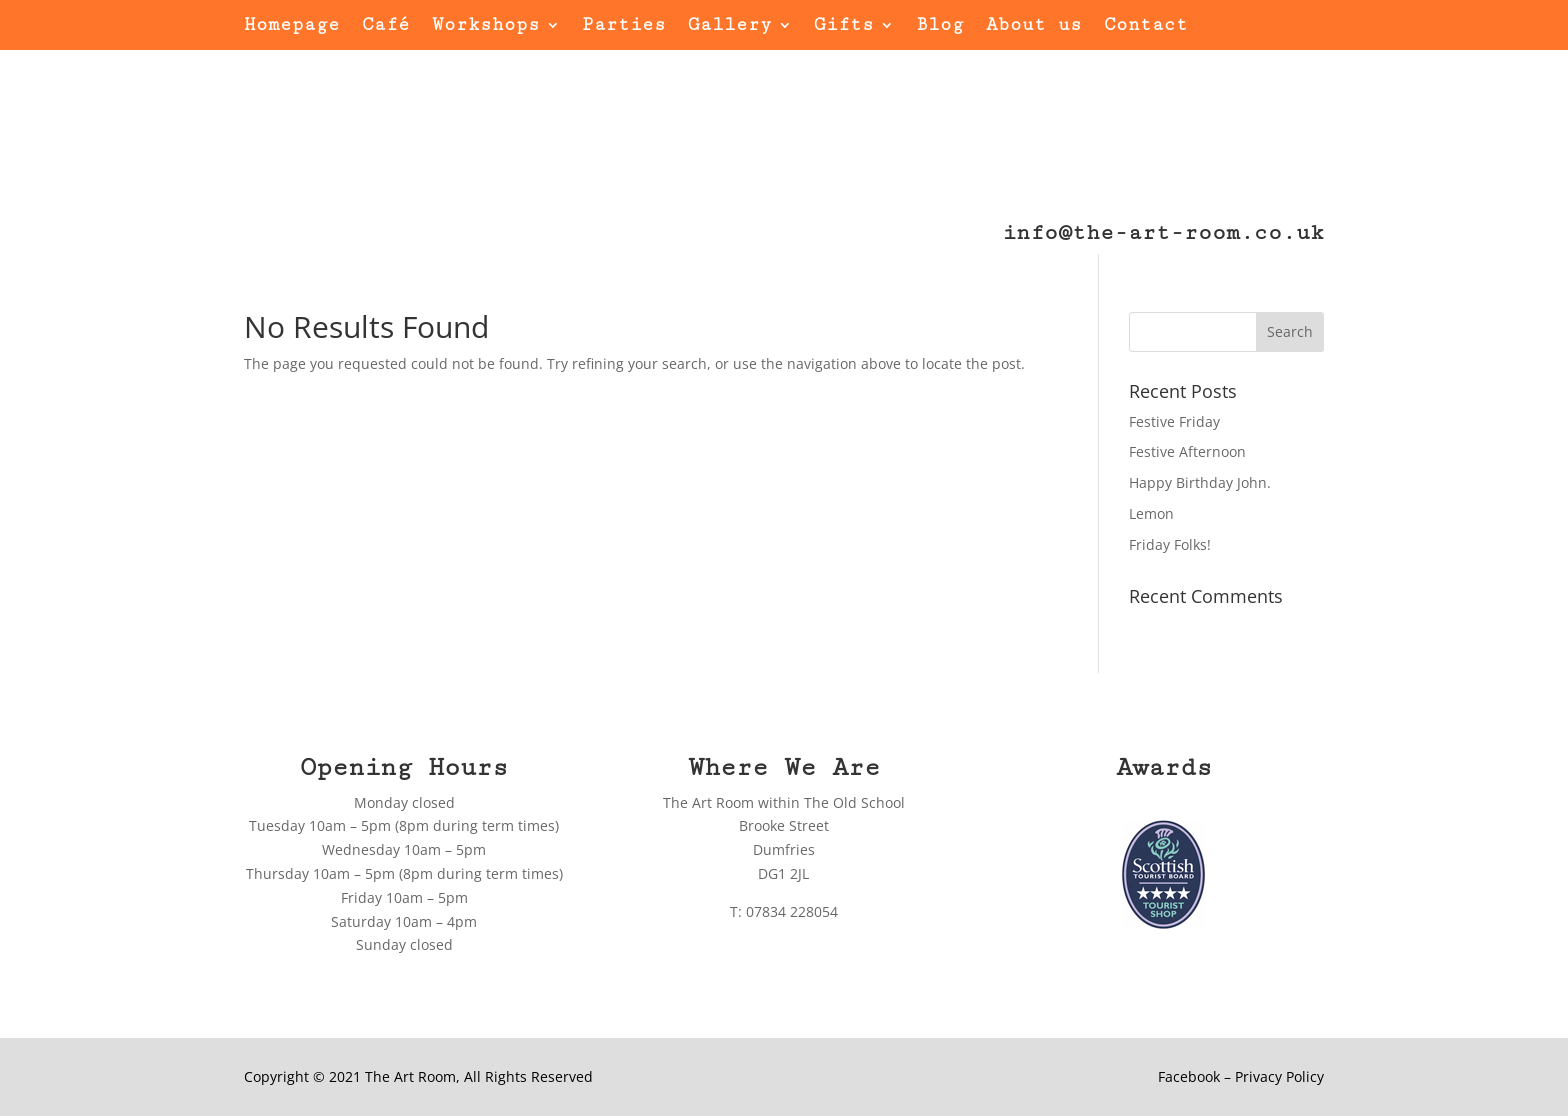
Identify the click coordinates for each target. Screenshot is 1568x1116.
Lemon (1151, 513)
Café (386, 26)
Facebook (1189, 1076)
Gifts (844, 26)
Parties (624, 26)
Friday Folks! (1170, 544)
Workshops (486, 26)
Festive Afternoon (1187, 451)
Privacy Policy (1279, 1076)
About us (1034, 26)
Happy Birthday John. (1200, 482)
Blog (940, 26)
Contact (1146, 26)
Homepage (292, 26)
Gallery (730, 26)
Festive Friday (1174, 421)
